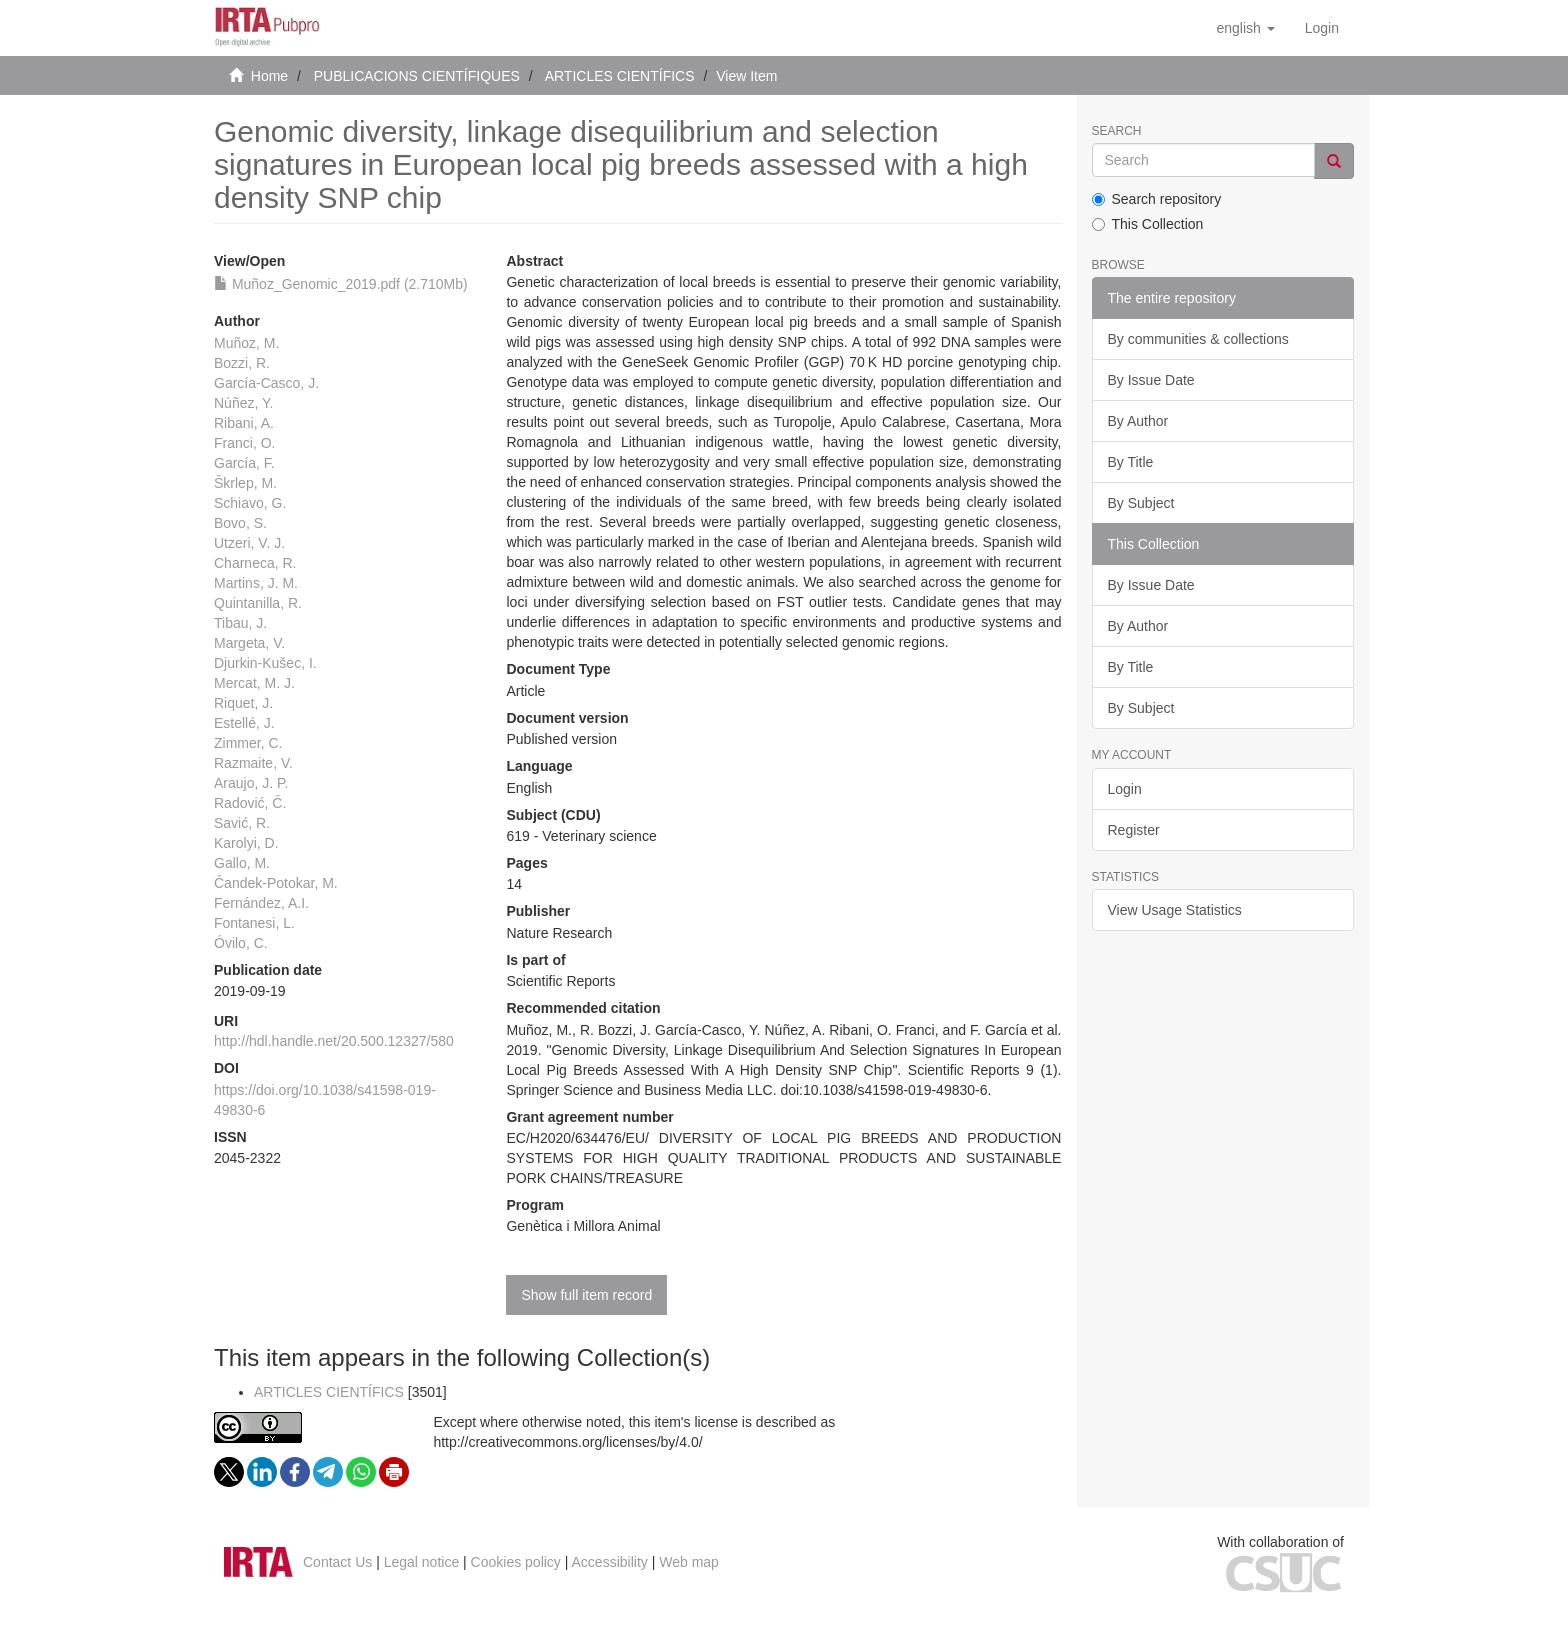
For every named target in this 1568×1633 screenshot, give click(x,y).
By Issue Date (1151, 380)
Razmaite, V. (253, 763)
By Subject (1141, 503)
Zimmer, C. (248, 743)
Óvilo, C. (241, 943)
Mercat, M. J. (254, 683)
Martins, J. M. (256, 583)
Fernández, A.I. (261, 903)
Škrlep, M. (245, 483)
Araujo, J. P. (251, 783)
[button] (1245, 28)
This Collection (1148, 224)
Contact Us (337, 1562)
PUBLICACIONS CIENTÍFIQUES (417, 76)
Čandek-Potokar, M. (276, 883)
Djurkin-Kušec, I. (265, 663)
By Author (1138, 421)
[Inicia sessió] (1322, 28)
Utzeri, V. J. (249, 543)
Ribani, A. (244, 423)
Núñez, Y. (243, 403)
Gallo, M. (242, 863)
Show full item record (586, 1295)
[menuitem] (1322, 28)
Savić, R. (242, 823)
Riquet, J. (243, 703)
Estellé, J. (244, 723)
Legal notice (422, 1562)
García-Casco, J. (266, 383)
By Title (1131, 462)
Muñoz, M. (246, 343)
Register (1134, 830)
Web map (689, 1562)
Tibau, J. (240, 623)
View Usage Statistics (1175, 910)
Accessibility (610, 1562)
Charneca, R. (255, 563)
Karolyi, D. (246, 843)
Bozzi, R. (242, 363)
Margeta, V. (249, 643)
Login (1125, 789)
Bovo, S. (240, 523)
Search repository (1157, 199)
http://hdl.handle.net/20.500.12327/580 (334, 1041)
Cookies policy (516, 1562)
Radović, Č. (250, 803)
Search (1117, 131)
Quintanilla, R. (258, 603)
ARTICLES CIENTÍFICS (620, 76)
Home (269, 76)
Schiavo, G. (250, 503)
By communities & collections (1198, 339)
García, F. (244, 463)
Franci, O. (244, 443)
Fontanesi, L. (254, 923)
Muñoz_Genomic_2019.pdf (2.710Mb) (341, 284)
